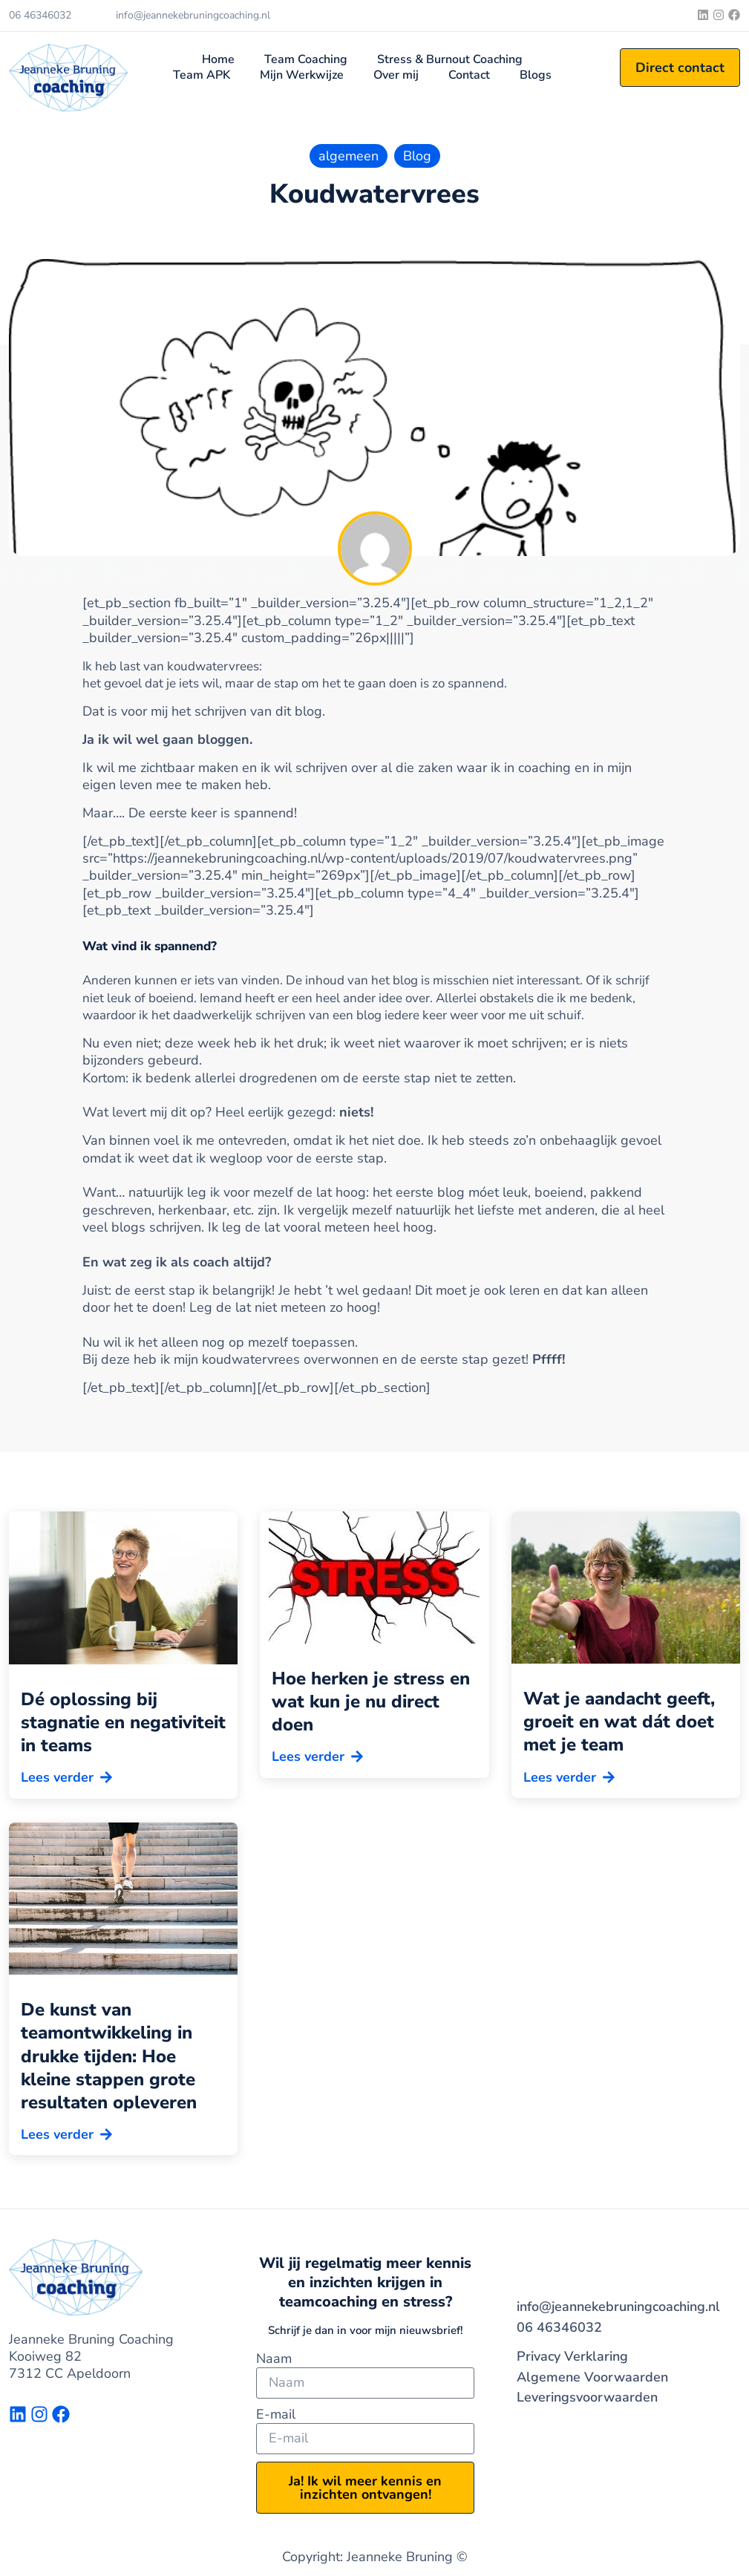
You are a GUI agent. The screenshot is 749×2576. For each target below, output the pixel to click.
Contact (469, 75)
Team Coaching (305, 60)
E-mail (275, 2414)
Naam (274, 2358)
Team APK (201, 75)
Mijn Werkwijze (302, 75)
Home (218, 60)
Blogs (536, 75)
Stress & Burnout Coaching (450, 60)
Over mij (396, 75)
